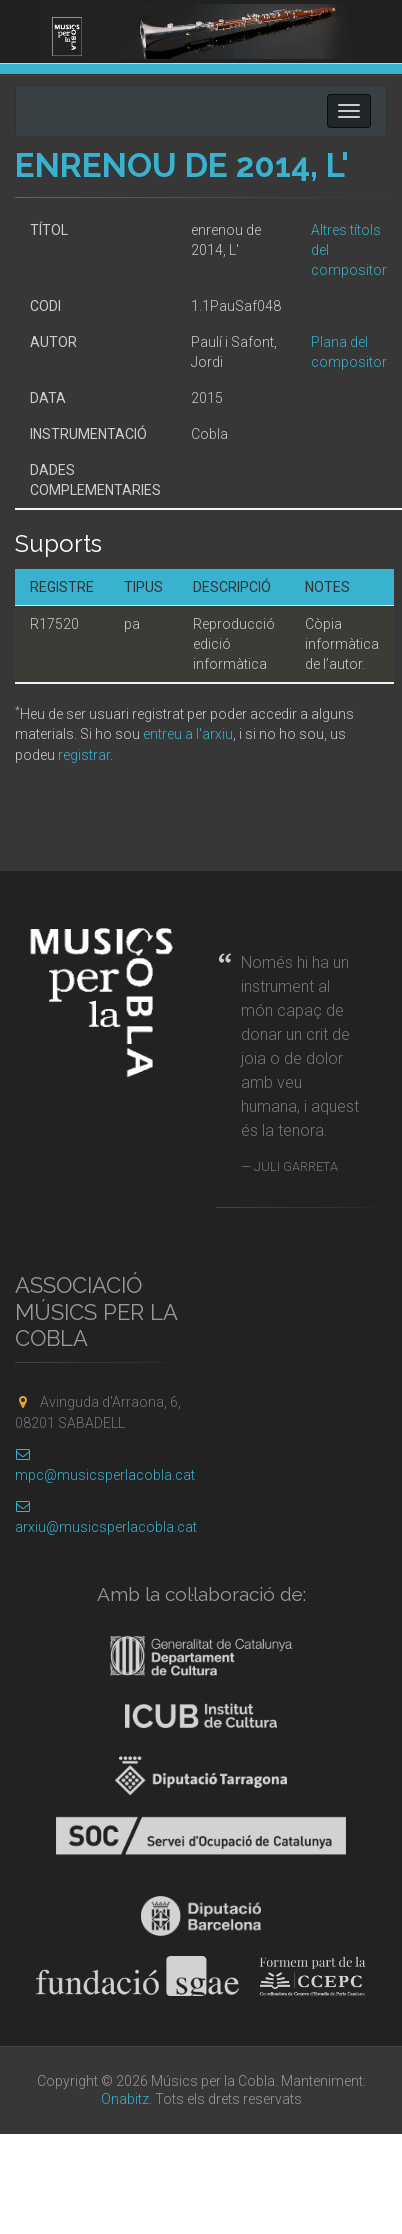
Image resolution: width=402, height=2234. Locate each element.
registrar (84, 755)
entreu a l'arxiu (188, 734)
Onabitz (125, 2099)
